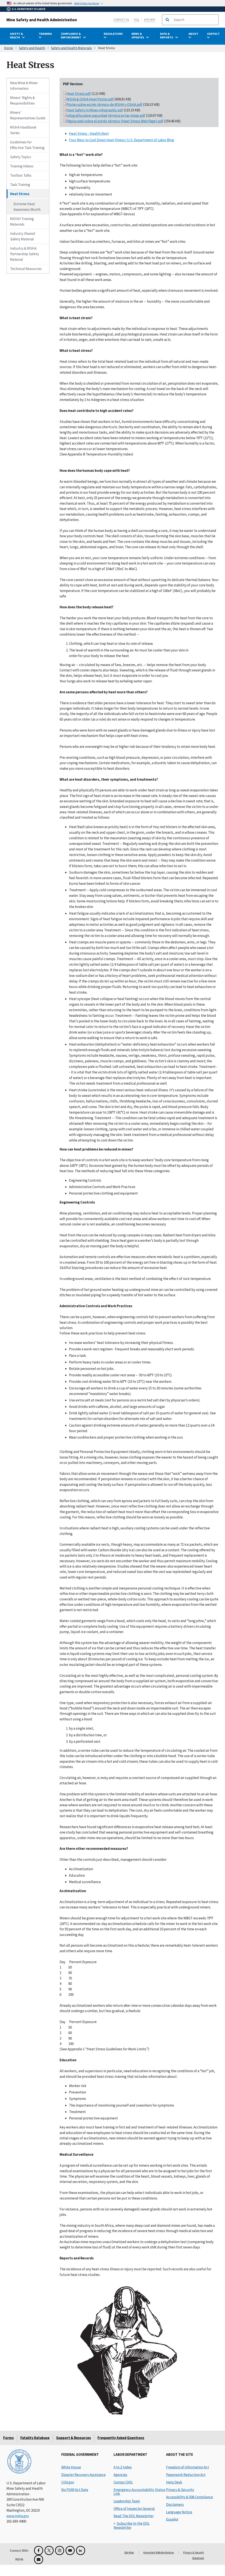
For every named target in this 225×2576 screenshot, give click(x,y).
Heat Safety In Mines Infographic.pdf (94, 110)
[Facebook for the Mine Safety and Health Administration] (38, 2550)
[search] (194, 19)
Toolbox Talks (21, 175)
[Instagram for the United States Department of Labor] (59, 2550)
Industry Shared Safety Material (22, 236)
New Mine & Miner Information (24, 85)
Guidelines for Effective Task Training (27, 145)
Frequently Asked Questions (121, 2437)
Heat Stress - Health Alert (89, 133)
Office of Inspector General (134, 2508)
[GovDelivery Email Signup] (38, 2559)
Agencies (120, 2474)
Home (8, 48)
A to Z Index (123, 2467)
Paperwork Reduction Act (186, 2474)
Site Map (149, 19)
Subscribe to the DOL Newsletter (132, 2525)
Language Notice (179, 2512)
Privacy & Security (180, 2489)
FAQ (136, 19)
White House (71, 2467)
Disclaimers (175, 2504)
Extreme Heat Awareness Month (27, 207)
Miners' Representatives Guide (27, 115)
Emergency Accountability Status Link (139, 2491)
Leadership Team (127, 2501)
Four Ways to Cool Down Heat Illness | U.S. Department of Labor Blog (121, 140)
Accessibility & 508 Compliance (189, 2497)
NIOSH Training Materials (22, 221)
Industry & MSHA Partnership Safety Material (24, 254)
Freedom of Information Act (187, 2467)
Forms (8, 2437)
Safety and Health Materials (71, 48)
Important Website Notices (158, 2552)
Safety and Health (32, 48)
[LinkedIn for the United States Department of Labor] (80, 2550)
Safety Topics (20, 157)
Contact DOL (123, 2482)
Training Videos (21, 166)
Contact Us (121, 19)
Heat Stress (19, 193)
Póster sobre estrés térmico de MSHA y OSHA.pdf (104, 104)
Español (172, 2519)
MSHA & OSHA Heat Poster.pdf (90, 99)
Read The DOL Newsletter (134, 2516)
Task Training (20, 184)
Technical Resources (26, 268)
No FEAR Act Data (74, 2489)
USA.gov (67, 2482)
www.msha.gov (17, 2516)
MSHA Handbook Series (23, 130)
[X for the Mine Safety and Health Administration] (49, 2550)
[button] (129, 2416)
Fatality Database (35, 2437)
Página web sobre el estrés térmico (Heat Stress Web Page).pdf (114, 120)
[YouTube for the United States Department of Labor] (70, 2550)
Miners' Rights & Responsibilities (22, 100)
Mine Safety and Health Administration (41, 19)
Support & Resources (73, 2437)
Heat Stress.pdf (78, 93)
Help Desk (174, 2482)
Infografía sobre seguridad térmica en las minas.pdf (105, 115)
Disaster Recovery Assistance (83, 2474)
